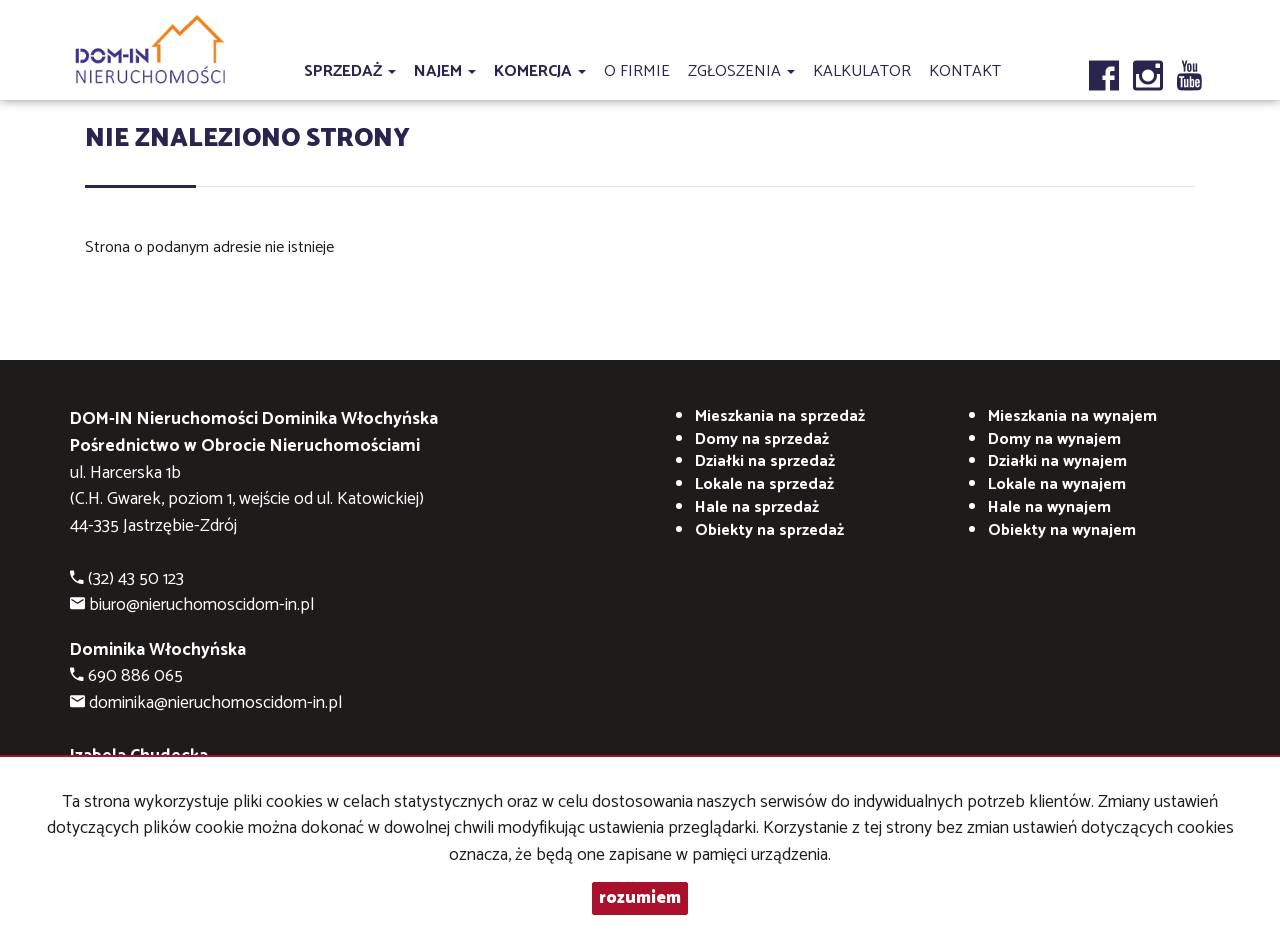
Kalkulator (862, 71)
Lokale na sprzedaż (764, 484)
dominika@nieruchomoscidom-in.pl (215, 703)
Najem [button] (445, 71)
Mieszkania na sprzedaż (780, 416)
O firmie (637, 71)
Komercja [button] (540, 71)
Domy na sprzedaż (762, 439)
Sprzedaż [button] (350, 71)
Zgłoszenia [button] (741, 71)
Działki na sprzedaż (765, 461)
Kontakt (965, 71)
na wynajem (1072, 416)
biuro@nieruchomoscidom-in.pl (201, 605)
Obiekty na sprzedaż (769, 530)
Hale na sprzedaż (757, 507)
